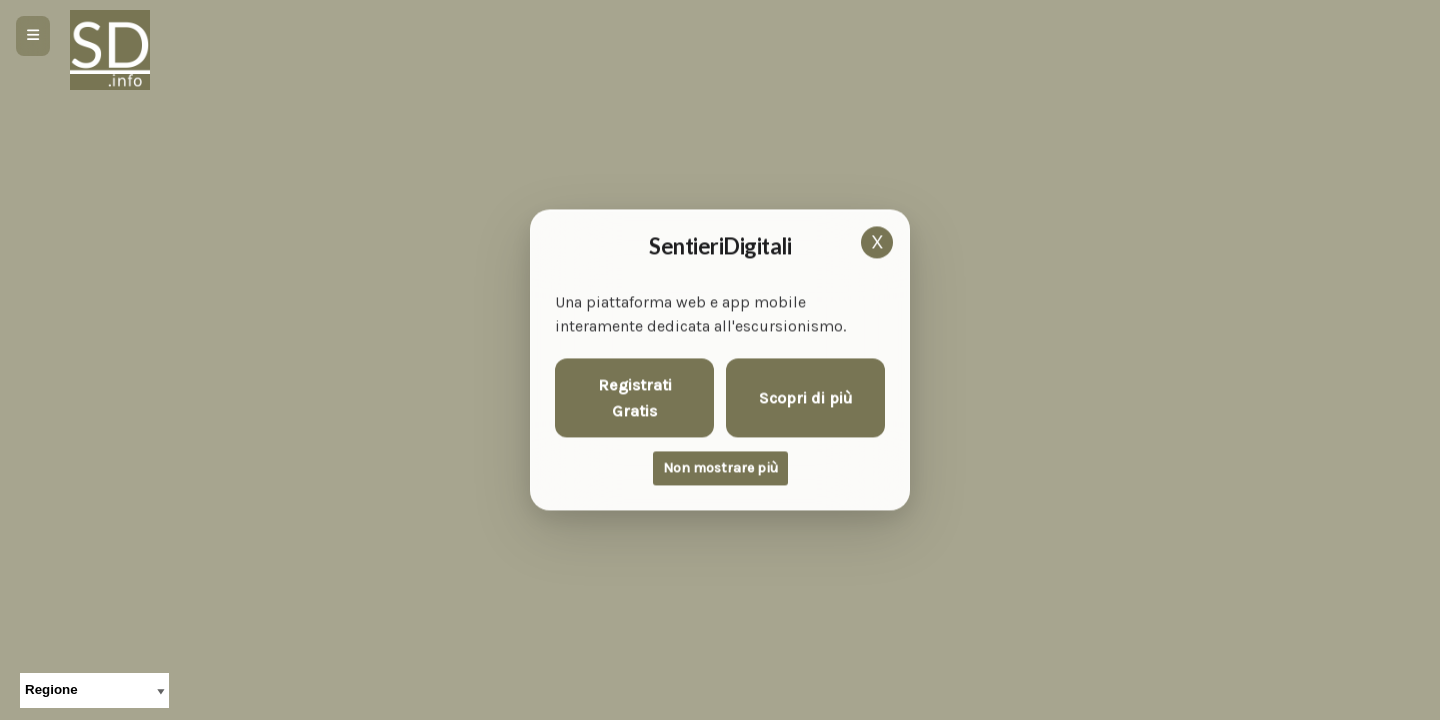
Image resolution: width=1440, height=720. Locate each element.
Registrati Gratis (635, 398)
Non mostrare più (720, 468)
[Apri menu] (33, 36)
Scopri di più (806, 397)
